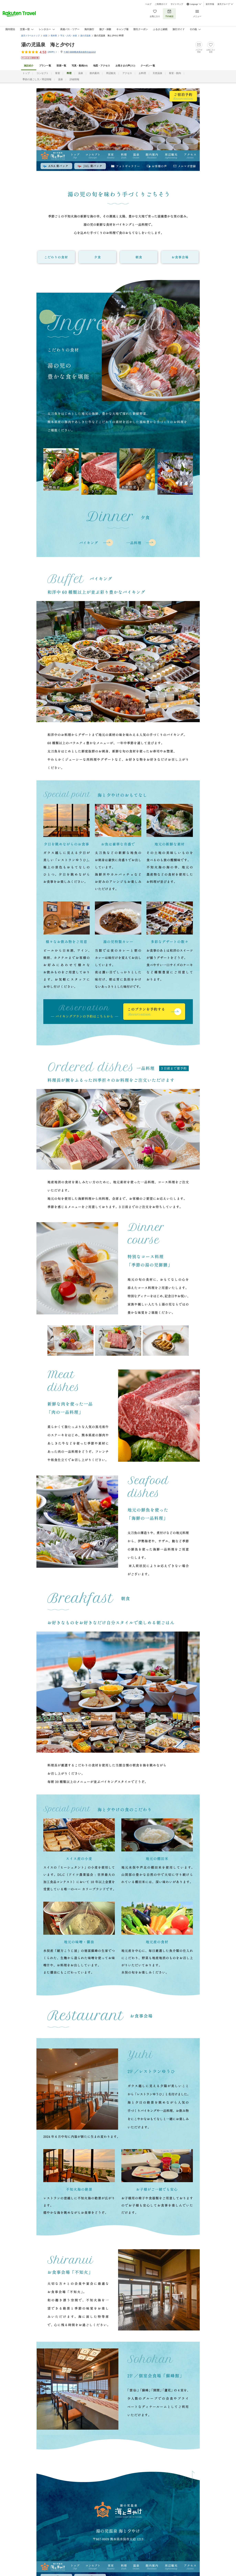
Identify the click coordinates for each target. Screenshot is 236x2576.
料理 (124, 155)
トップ (26, 73)
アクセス (127, 73)
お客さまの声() (125, 65)
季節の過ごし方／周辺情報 (37, 79)
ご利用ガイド (161, 4)
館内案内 (94, 73)
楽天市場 (210, 4)
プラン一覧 (45, 65)
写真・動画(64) (80, 65)
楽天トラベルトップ (30, 35)
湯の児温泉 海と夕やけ (48, 44)
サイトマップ (177, 4)
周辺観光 (111, 73)
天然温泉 (157, 73)
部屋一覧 (61, 65)
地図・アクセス (101, 65)
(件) (52, 52)
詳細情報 (74, 79)
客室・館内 (175, 73)
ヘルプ (148, 4)
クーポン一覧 (148, 65)
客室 (57, 73)
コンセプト (42, 73)
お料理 (142, 73)
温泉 (80, 73)
